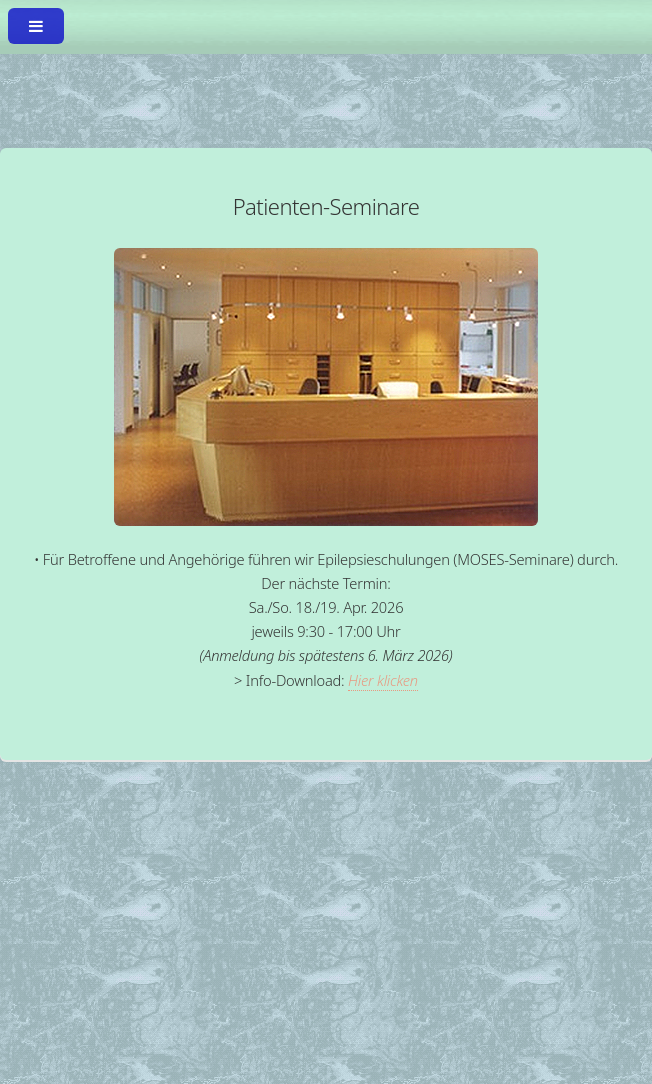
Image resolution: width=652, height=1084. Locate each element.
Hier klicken (383, 680)
